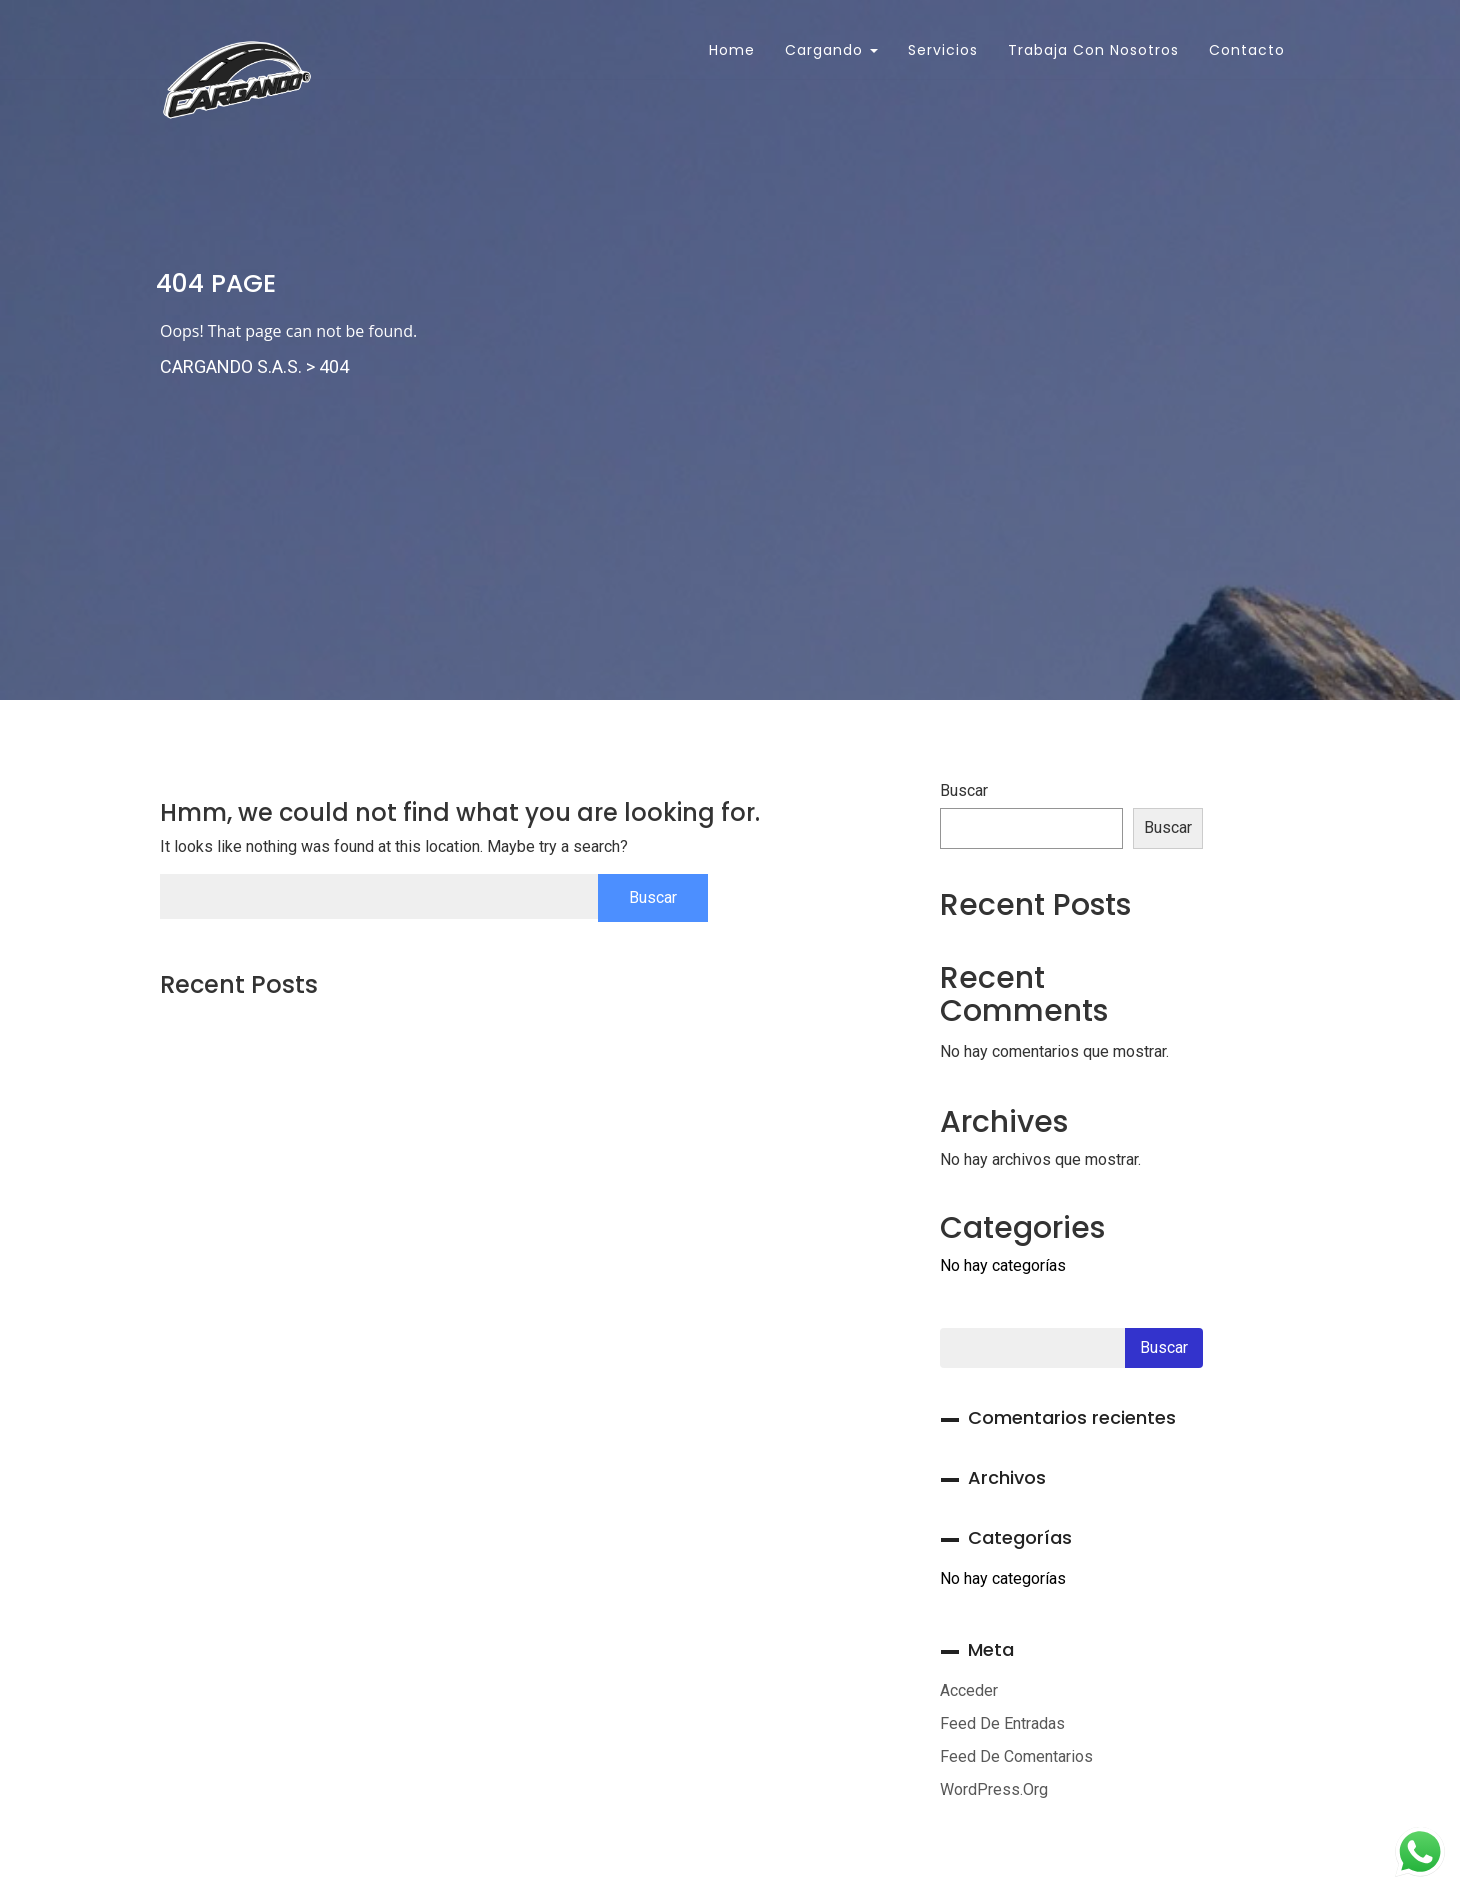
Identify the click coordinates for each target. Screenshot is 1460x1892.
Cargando (831, 50)
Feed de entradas (1002, 1723)
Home (729, 50)
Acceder (969, 1690)
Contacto (1247, 50)
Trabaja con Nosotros (1093, 50)
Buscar (964, 790)
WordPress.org (994, 1789)
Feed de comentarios (1016, 1756)
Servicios (943, 50)
